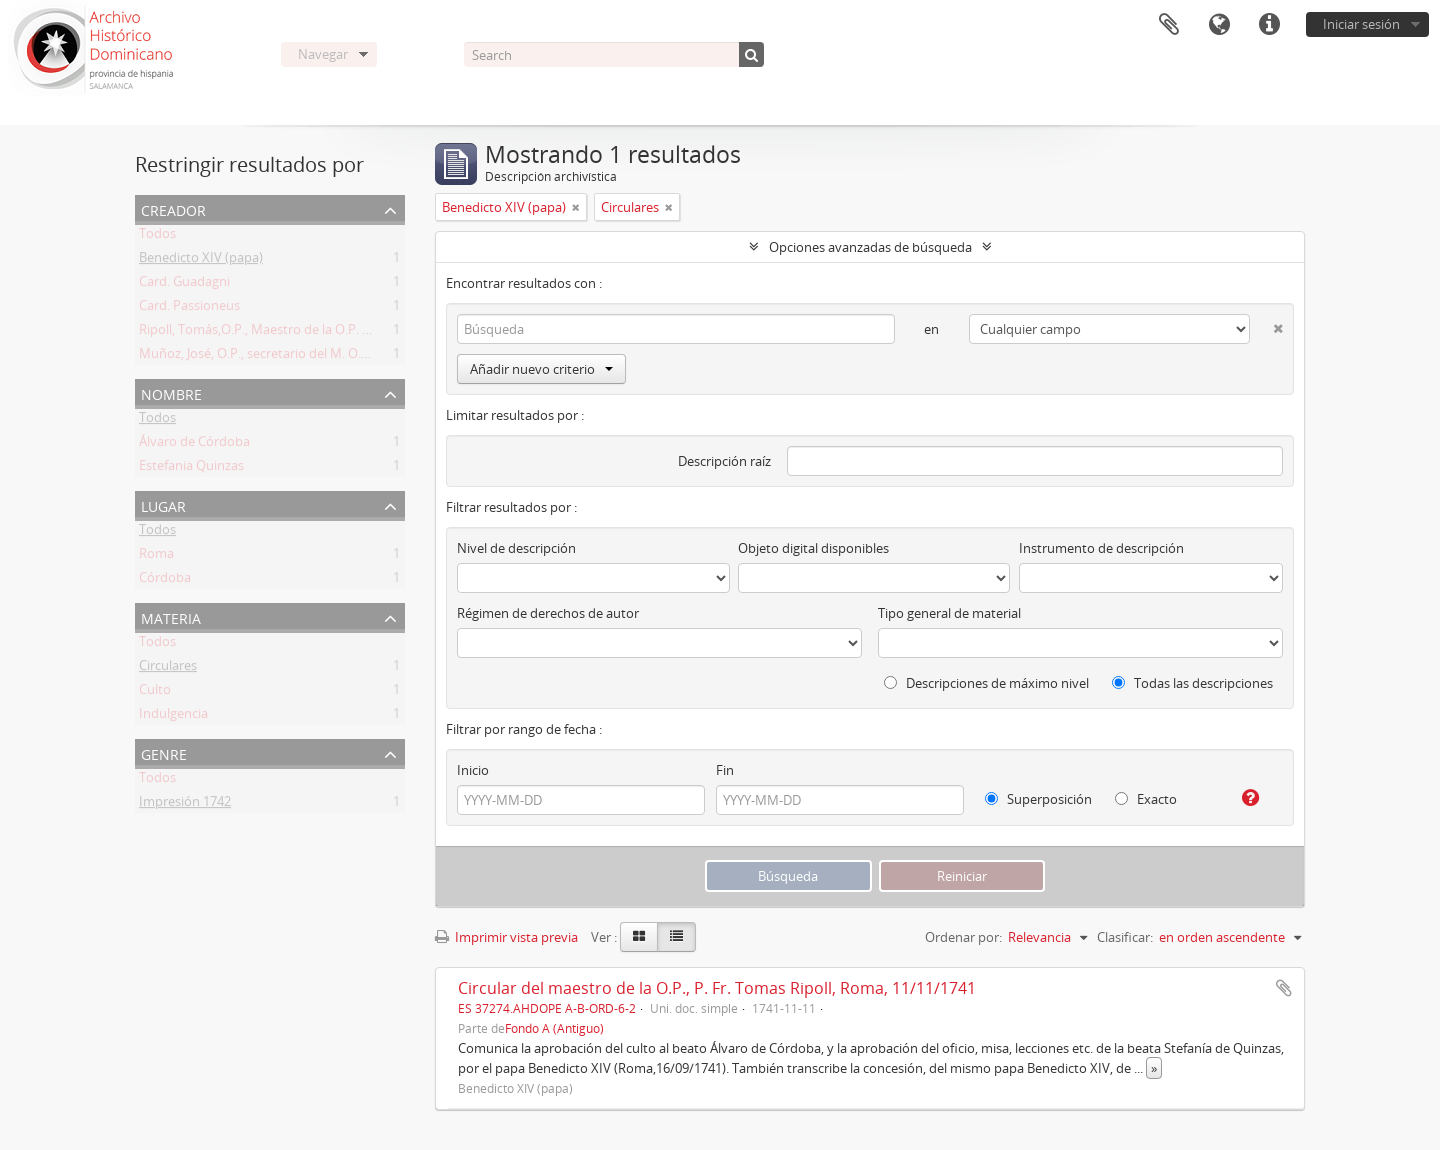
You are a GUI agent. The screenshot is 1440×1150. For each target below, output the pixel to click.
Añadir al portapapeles (1284, 988)
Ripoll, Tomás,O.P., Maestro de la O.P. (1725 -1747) (286, 333)
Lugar (163, 504)
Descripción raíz (724, 461)
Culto (155, 693)
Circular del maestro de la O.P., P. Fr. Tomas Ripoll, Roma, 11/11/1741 (717, 988)
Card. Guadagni (184, 285)
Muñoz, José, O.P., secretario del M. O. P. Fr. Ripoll (284, 357)
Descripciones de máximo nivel (986, 683)
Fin (725, 770)
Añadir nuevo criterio (541, 369)
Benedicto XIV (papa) (201, 261)
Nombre (171, 392)
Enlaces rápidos (1269, 25)
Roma (156, 557)
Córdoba (165, 581)
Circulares (168, 669)
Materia (171, 616)
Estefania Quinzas (191, 469)
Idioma (1219, 25)
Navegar (323, 54)
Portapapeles (1169, 25)
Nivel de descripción (516, 548)
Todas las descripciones (1192, 683)
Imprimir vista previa (506, 937)
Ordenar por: (963, 937)
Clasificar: (1125, 937)
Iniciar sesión (1361, 24)
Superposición (1038, 799)
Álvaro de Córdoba (194, 445)
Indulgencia (173, 717)
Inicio (473, 770)
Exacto (1146, 799)
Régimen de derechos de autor (548, 613)
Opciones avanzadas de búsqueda (870, 247)
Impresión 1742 (185, 805)
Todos (157, 237)
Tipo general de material (949, 613)
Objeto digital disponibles (813, 548)
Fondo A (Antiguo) (554, 1028)
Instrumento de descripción (1101, 548)
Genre (164, 752)
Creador (173, 208)
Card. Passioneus (189, 309)
